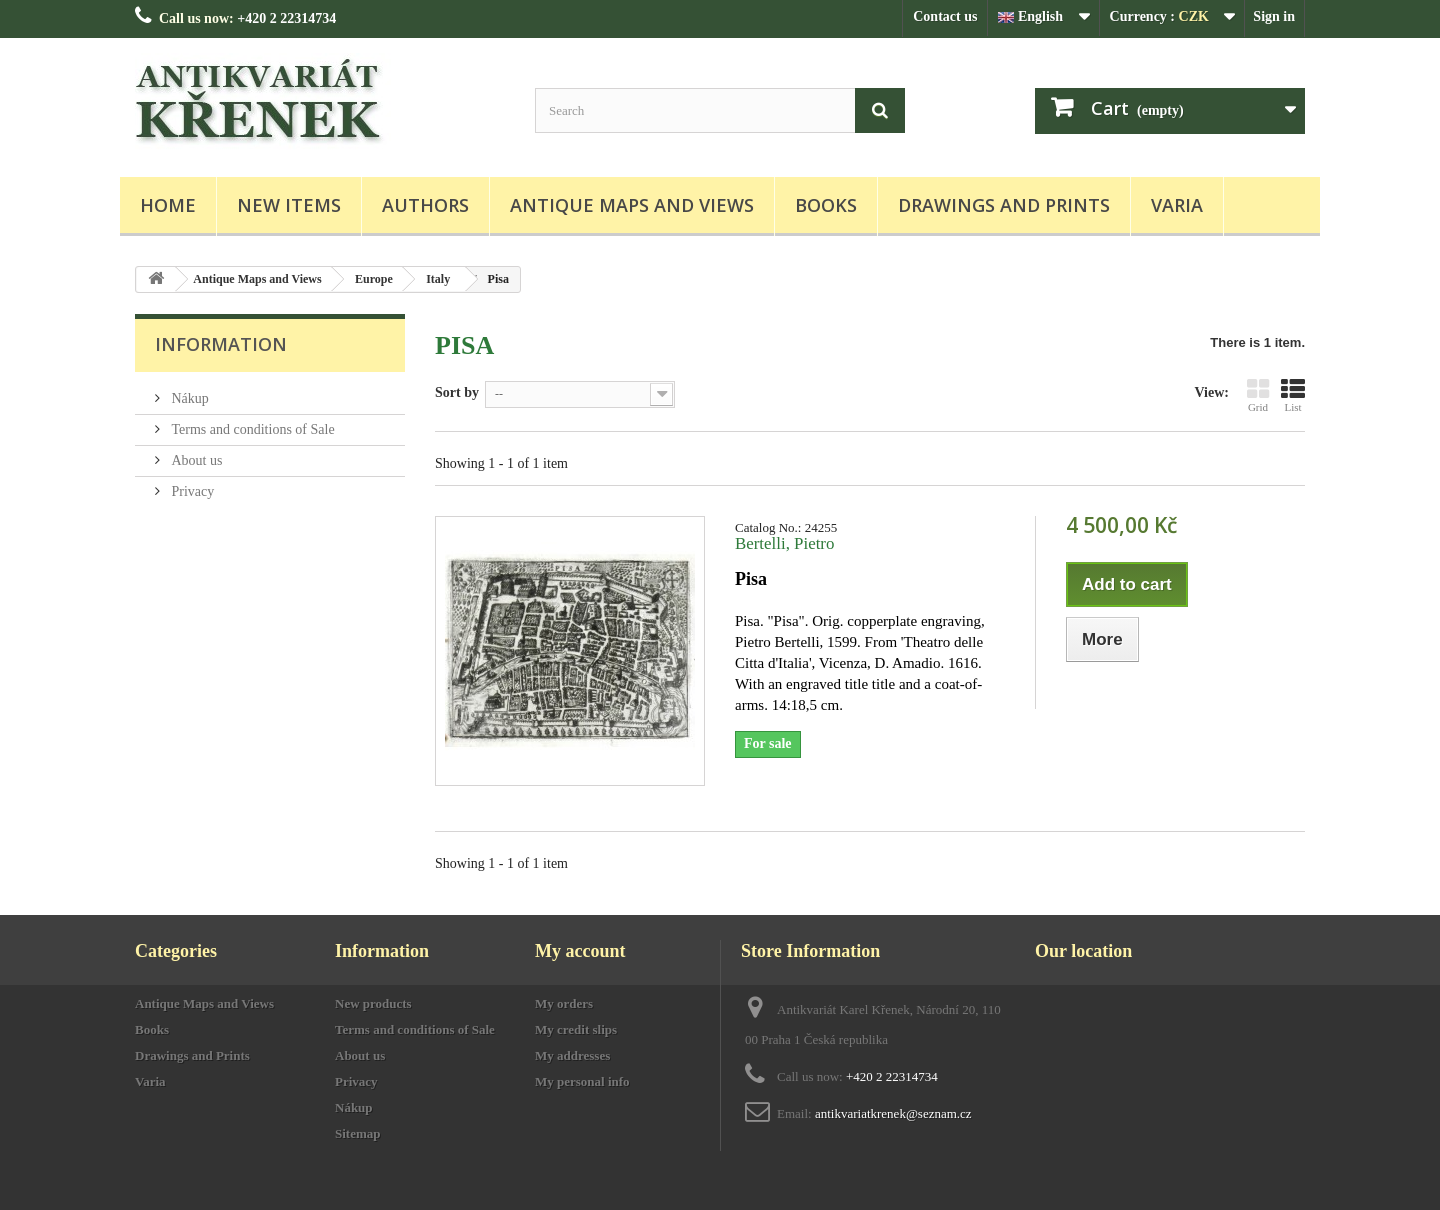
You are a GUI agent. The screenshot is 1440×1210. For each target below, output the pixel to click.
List (1293, 395)
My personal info (582, 1081)
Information (221, 344)
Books (826, 205)
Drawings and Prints (1004, 205)
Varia (1177, 205)
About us (195, 460)
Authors (425, 205)
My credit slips (576, 1029)
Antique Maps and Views (632, 205)
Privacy (191, 491)
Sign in (1274, 16)
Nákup (188, 398)
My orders (564, 1003)
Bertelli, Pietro (784, 543)
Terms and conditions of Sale (251, 429)
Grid (1258, 395)
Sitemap (358, 1133)
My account (580, 951)
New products (373, 1003)
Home (168, 205)
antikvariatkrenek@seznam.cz (893, 1113)
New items (289, 205)
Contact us (945, 16)
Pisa (751, 579)
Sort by (457, 392)
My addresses (572, 1055)
